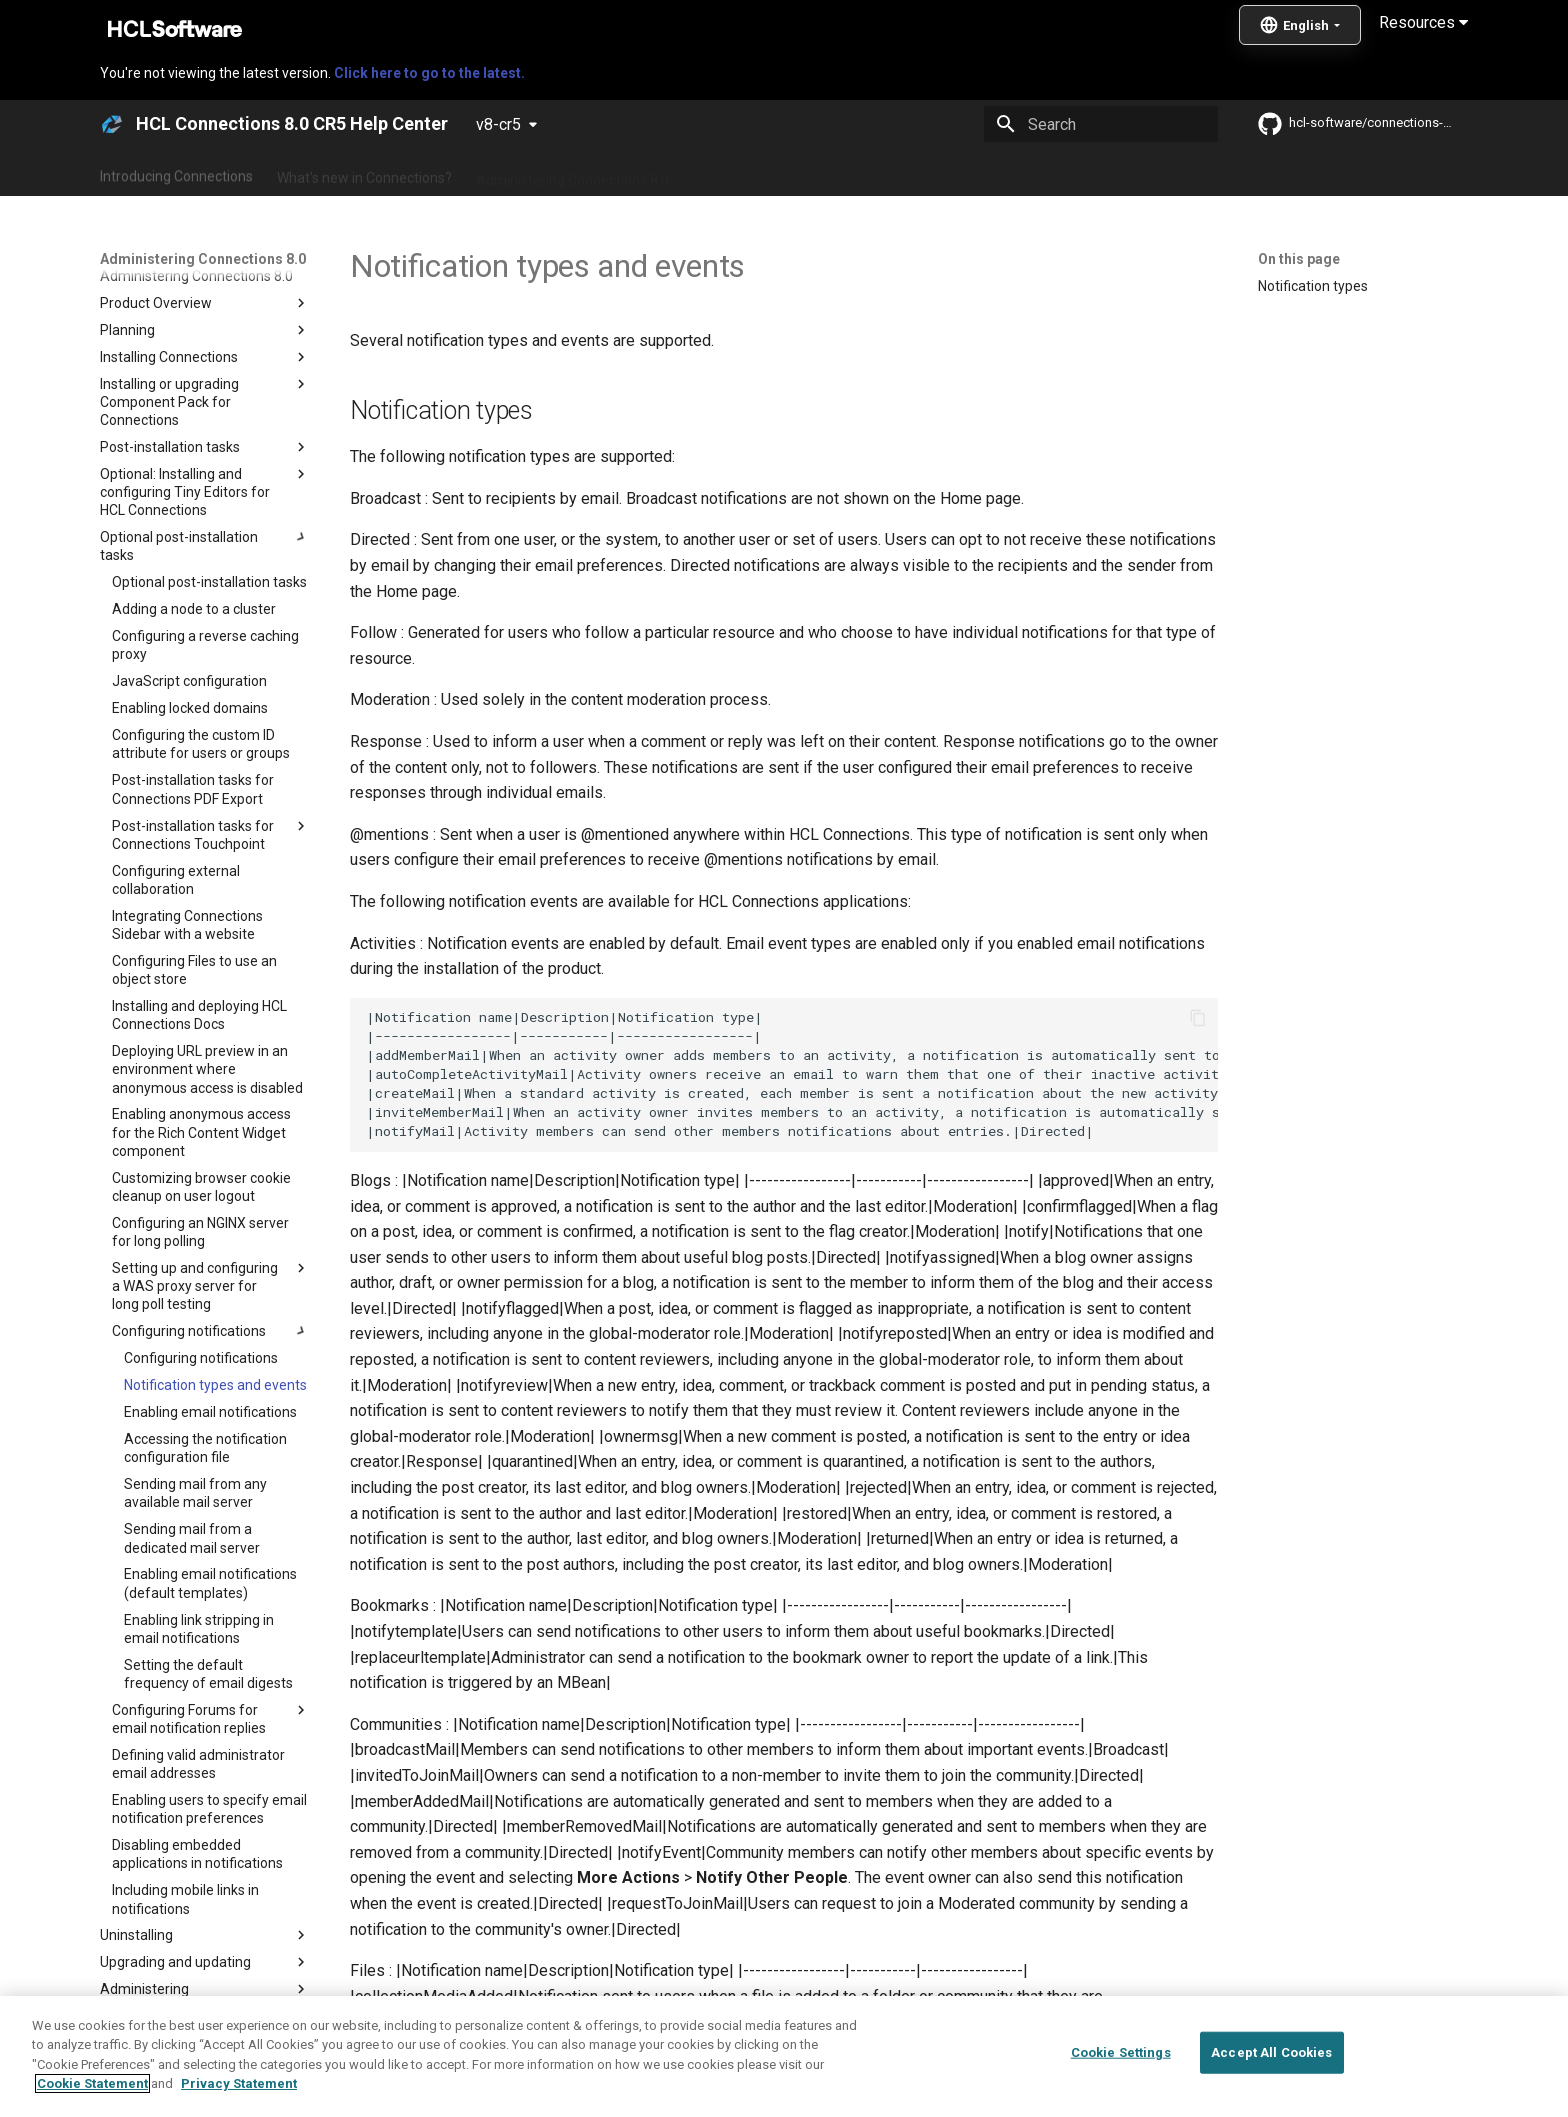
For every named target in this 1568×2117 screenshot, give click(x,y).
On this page (1299, 259)
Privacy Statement (239, 2083)
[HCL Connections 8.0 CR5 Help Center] (112, 124)
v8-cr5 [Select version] (498, 124)
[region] (784, 2056)
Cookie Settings (1121, 2052)
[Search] (1101, 124)
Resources (1423, 22)
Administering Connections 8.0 (572, 173)
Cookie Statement (92, 2083)
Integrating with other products (953, 173)
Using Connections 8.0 (762, 173)
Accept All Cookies (1271, 2052)
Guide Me (1104, 173)
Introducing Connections (176, 173)
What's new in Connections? (364, 173)
